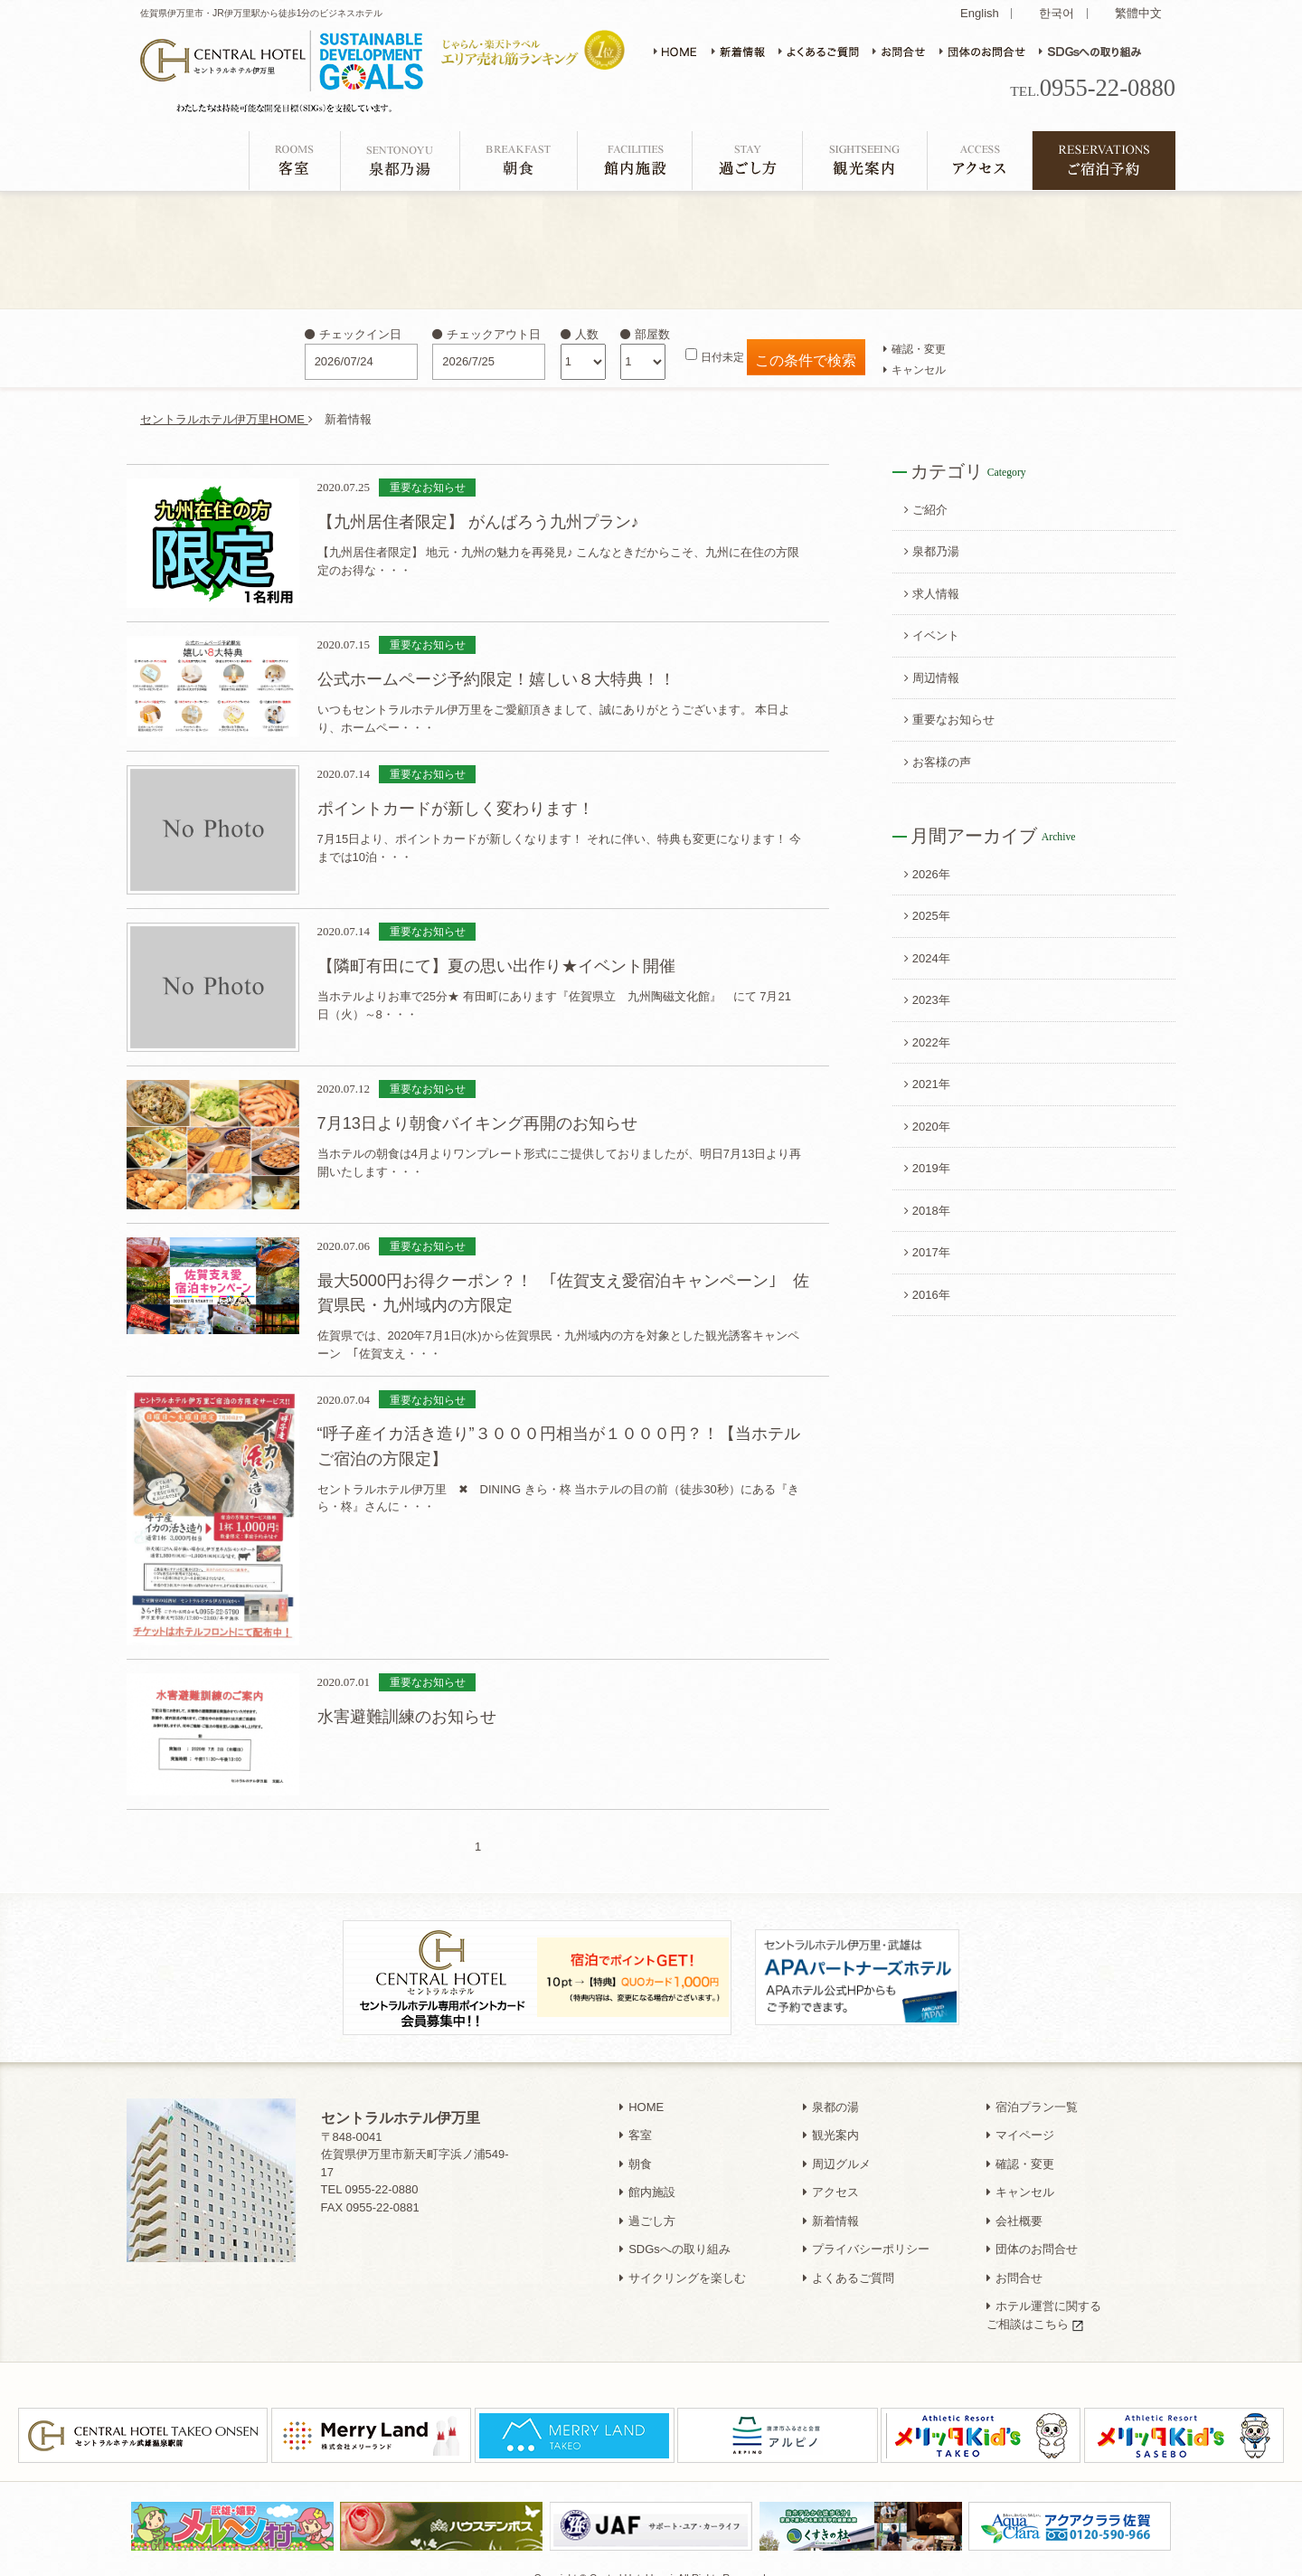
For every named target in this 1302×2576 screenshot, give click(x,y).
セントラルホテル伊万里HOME (226, 419)
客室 (635, 2116)
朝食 (635, 2145)
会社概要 (1014, 2202)
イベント (931, 635)
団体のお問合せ (1032, 2230)
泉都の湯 (831, 2088)
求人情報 (931, 594)
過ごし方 (647, 2202)
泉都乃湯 (931, 551)
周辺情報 (931, 678)
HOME (641, 2088)
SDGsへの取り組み (675, 2230)
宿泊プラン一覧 (1032, 2088)
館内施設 (647, 2173)
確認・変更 (914, 349)
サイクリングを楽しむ (682, 2259)
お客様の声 (937, 762)
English (979, 13)
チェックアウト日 (486, 334)
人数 (580, 334)
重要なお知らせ (949, 719)
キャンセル (914, 369)
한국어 (1056, 13)
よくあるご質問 (848, 2259)
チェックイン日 (353, 334)
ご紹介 (926, 509)
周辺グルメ (837, 2145)
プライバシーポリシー (866, 2230)
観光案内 (831, 2116)
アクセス (831, 2173)
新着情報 (831, 2202)
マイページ (1020, 2116)
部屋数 (645, 334)
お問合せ (1014, 2259)
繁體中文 (1138, 13)
